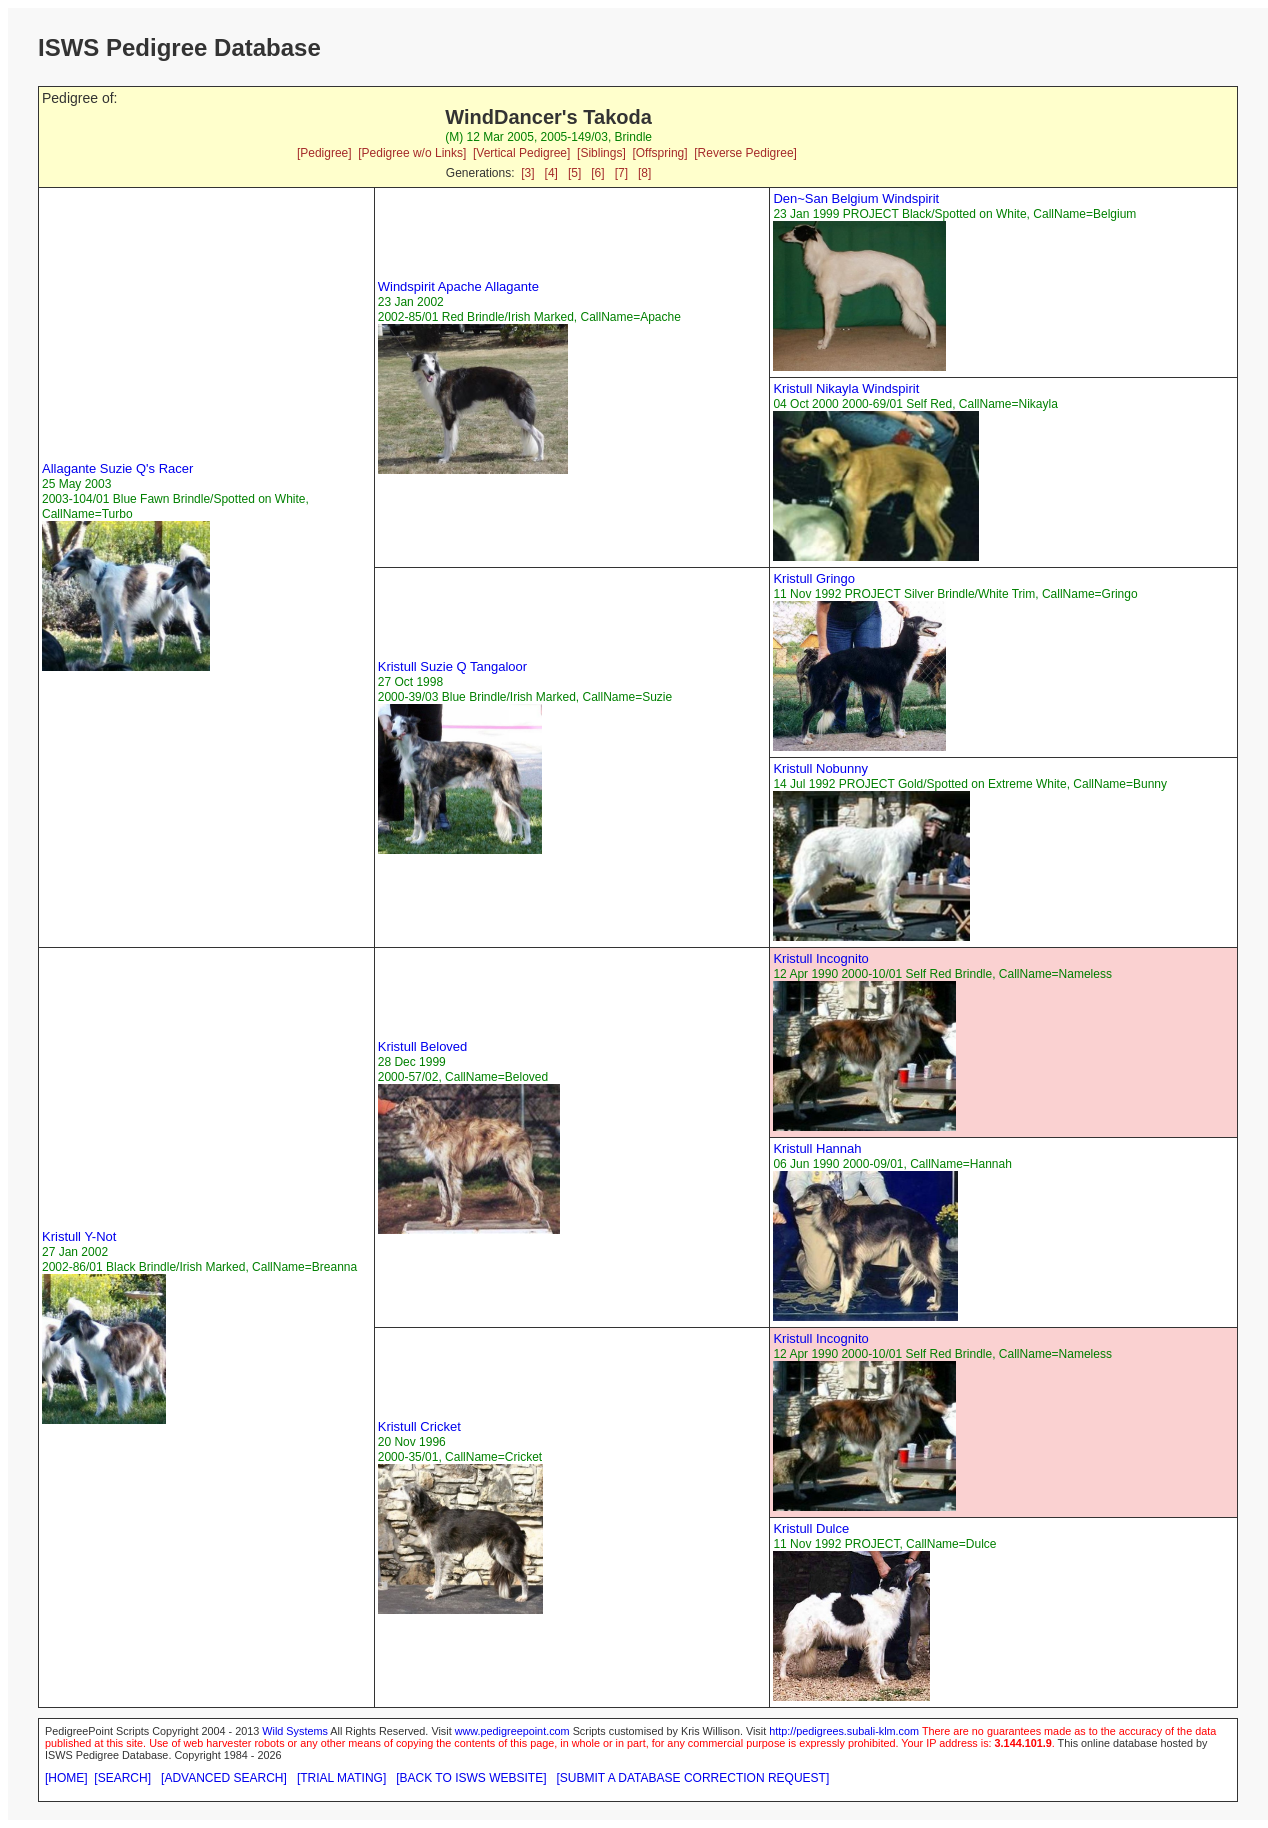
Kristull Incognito (820, 958)
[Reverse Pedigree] (745, 153)
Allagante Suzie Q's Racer (117, 468)
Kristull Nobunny (820, 768)
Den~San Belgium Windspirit (856, 198)
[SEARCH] (122, 1778)
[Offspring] (659, 153)
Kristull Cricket (419, 1426)
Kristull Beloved (423, 1046)
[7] (621, 173)
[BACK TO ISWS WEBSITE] (471, 1778)
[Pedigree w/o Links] (412, 153)
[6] (597, 173)
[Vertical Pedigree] (521, 153)
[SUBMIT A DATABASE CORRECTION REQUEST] (693, 1778)
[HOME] (66, 1778)
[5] (574, 173)
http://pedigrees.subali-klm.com (844, 1731)
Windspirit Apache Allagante (458, 286)
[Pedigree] (324, 153)
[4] (551, 173)
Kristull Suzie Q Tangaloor (452, 666)
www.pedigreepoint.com (512, 1731)
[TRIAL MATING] (341, 1778)
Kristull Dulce (811, 1528)
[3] (527, 173)
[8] (644, 173)
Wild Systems (295, 1731)
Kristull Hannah (817, 1148)
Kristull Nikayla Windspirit (846, 388)
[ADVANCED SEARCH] (224, 1778)
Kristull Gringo (814, 578)
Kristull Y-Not (79, 1236)
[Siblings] (601, 153)
